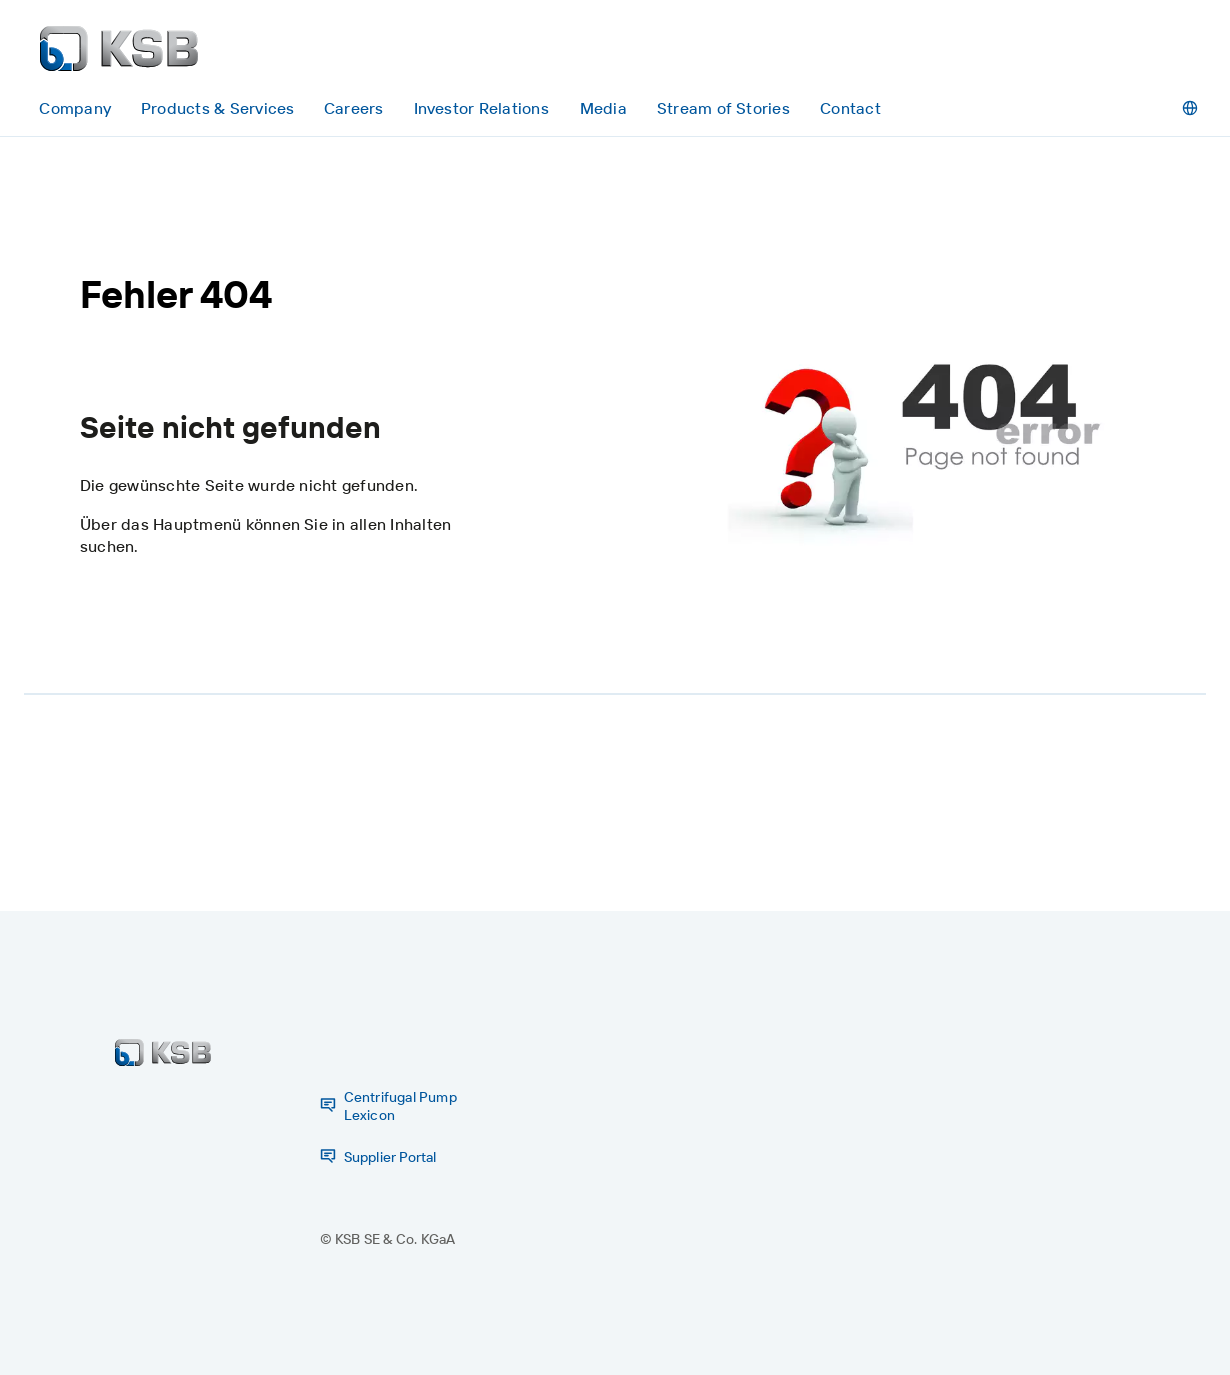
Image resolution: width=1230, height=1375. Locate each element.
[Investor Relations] (481, 108)
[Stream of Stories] (724, 108)
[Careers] (353, 108)
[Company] (75, 108)
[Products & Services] (217, 108)
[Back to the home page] (119, 48)
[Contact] (850, 108)
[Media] (603, 108)
